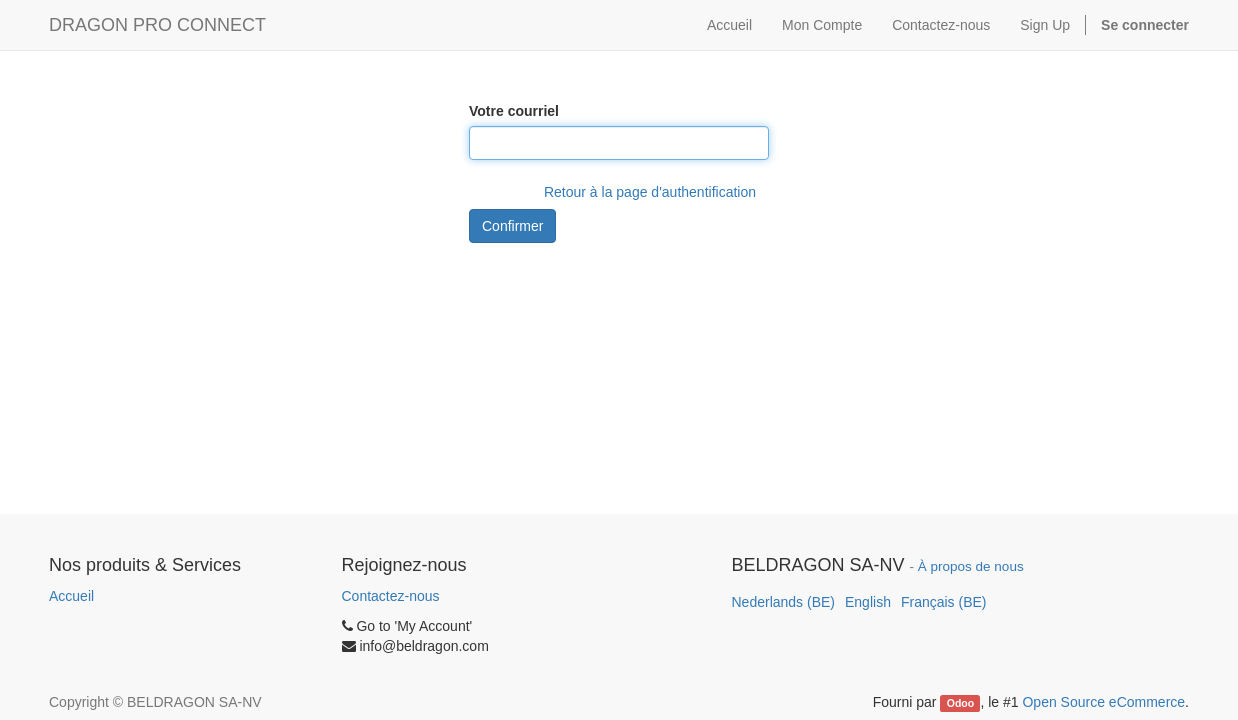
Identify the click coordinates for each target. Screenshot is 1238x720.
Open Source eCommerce (1103, 702)
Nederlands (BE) (784, 602)
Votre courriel (514, 111)
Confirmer (512, 226)
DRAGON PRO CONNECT (157, 25)
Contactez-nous (391, 596)
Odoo (960, 703)
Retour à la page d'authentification (650, 192)
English (868, 602)
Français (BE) (944, 602)
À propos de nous (971, 566)
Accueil (71, 596)
